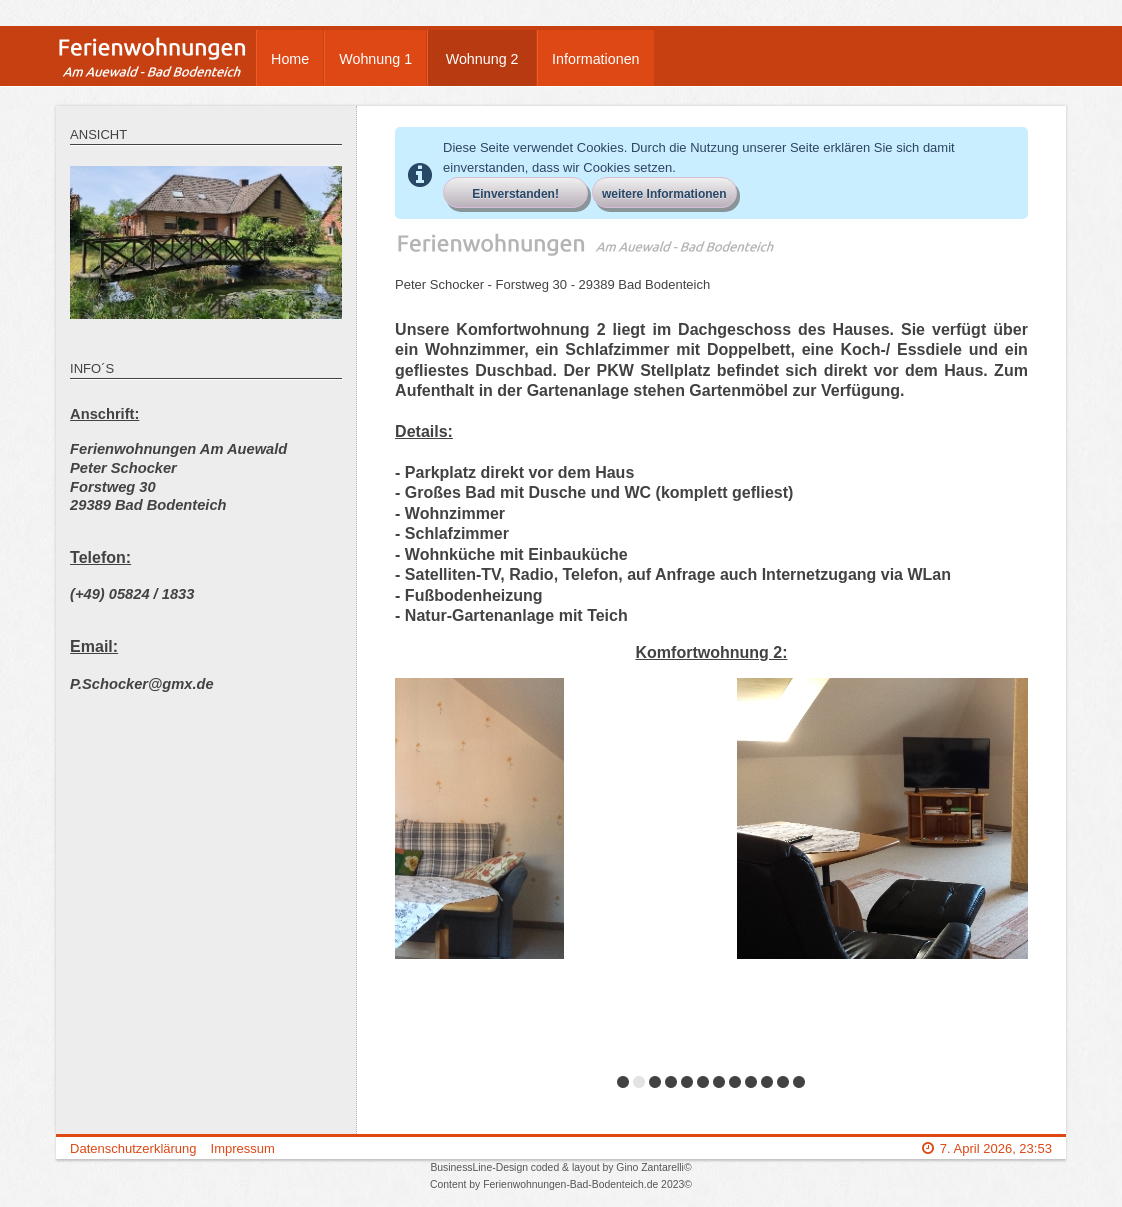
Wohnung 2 (482, 59)
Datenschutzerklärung (133, 1148)
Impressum (243, 1148)
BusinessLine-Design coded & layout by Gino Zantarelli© (560, 1167)
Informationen (595, 59)
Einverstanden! (515, 194)
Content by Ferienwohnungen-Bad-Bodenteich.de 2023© (561, 1184)
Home (290, 59)
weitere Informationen (664, 194)
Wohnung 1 (375, 59)
